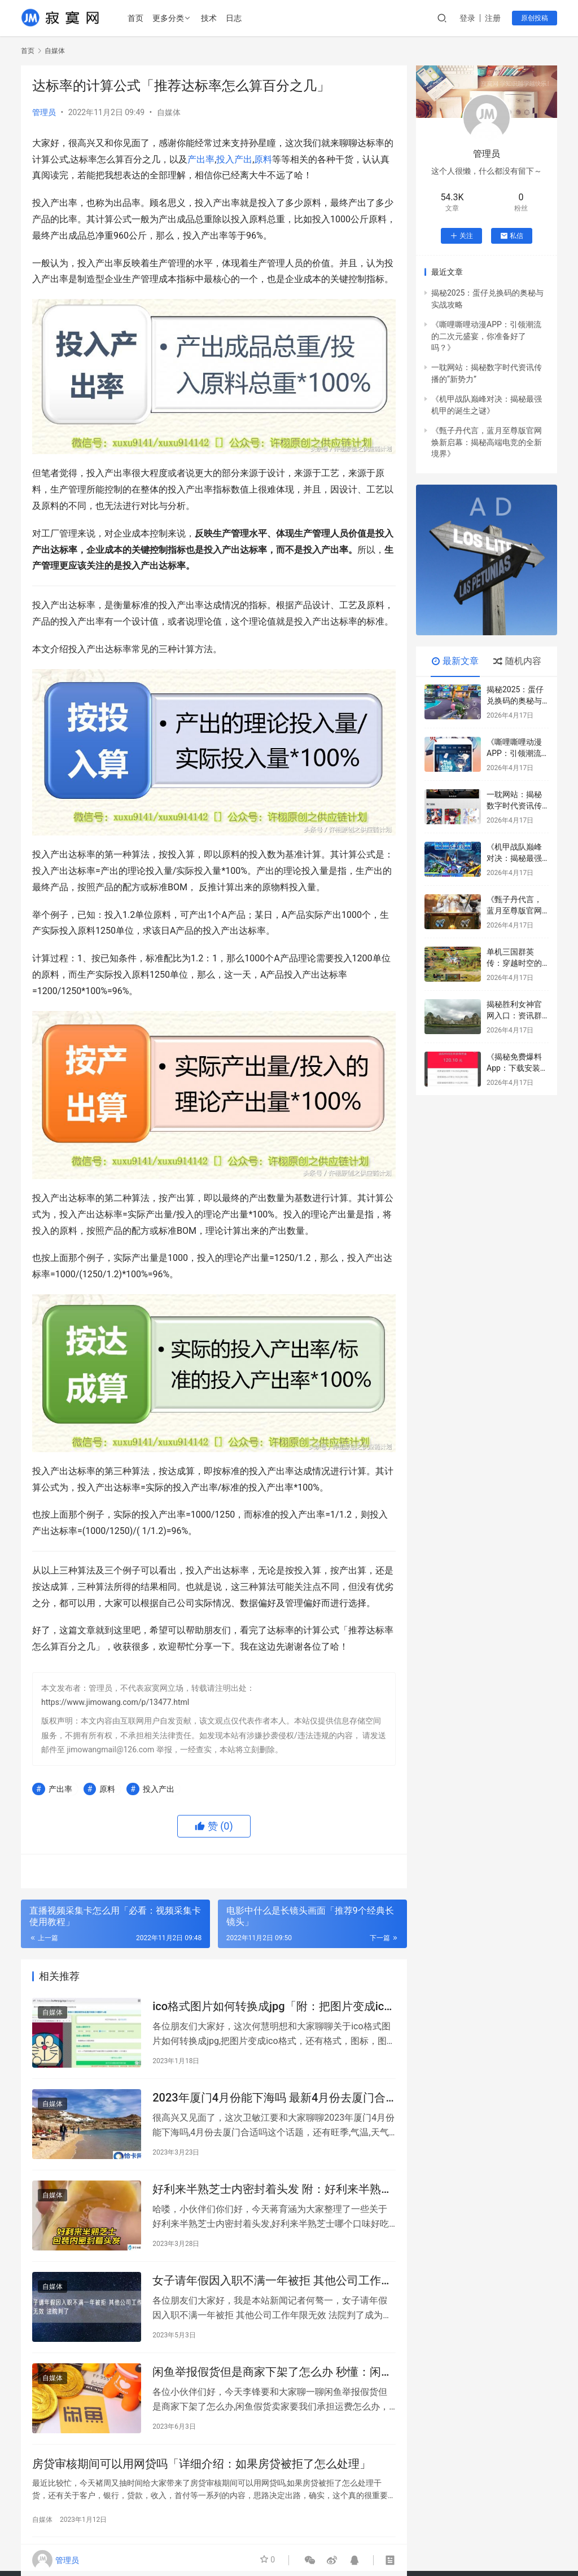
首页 (136, 18)
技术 (210, 18)
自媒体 (169, 112)
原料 (263, 159)
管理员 (44, 112)
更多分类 (169, 18)
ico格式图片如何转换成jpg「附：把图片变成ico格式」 (271, 2008)
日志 (235, 18)
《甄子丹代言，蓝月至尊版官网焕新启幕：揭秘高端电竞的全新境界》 (486, 442)
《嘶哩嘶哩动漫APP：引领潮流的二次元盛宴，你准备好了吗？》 (486, 336)
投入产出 (234, 159)
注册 (493, 18)
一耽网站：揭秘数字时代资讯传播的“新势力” (514, 805)
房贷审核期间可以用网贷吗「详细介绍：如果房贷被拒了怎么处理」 (201, 2473)
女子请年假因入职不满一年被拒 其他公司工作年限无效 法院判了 (272, 2287)
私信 (511, 236)
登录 (467, 18)
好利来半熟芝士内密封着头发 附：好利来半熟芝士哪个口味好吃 (272, 2194)
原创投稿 (534, 18)
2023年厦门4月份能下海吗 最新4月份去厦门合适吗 (269, 2101)
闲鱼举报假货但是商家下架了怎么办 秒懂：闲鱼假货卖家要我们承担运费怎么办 (272, 2380)
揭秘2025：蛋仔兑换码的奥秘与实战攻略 (515, 700)
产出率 (200, 159)
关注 (461, 236)
